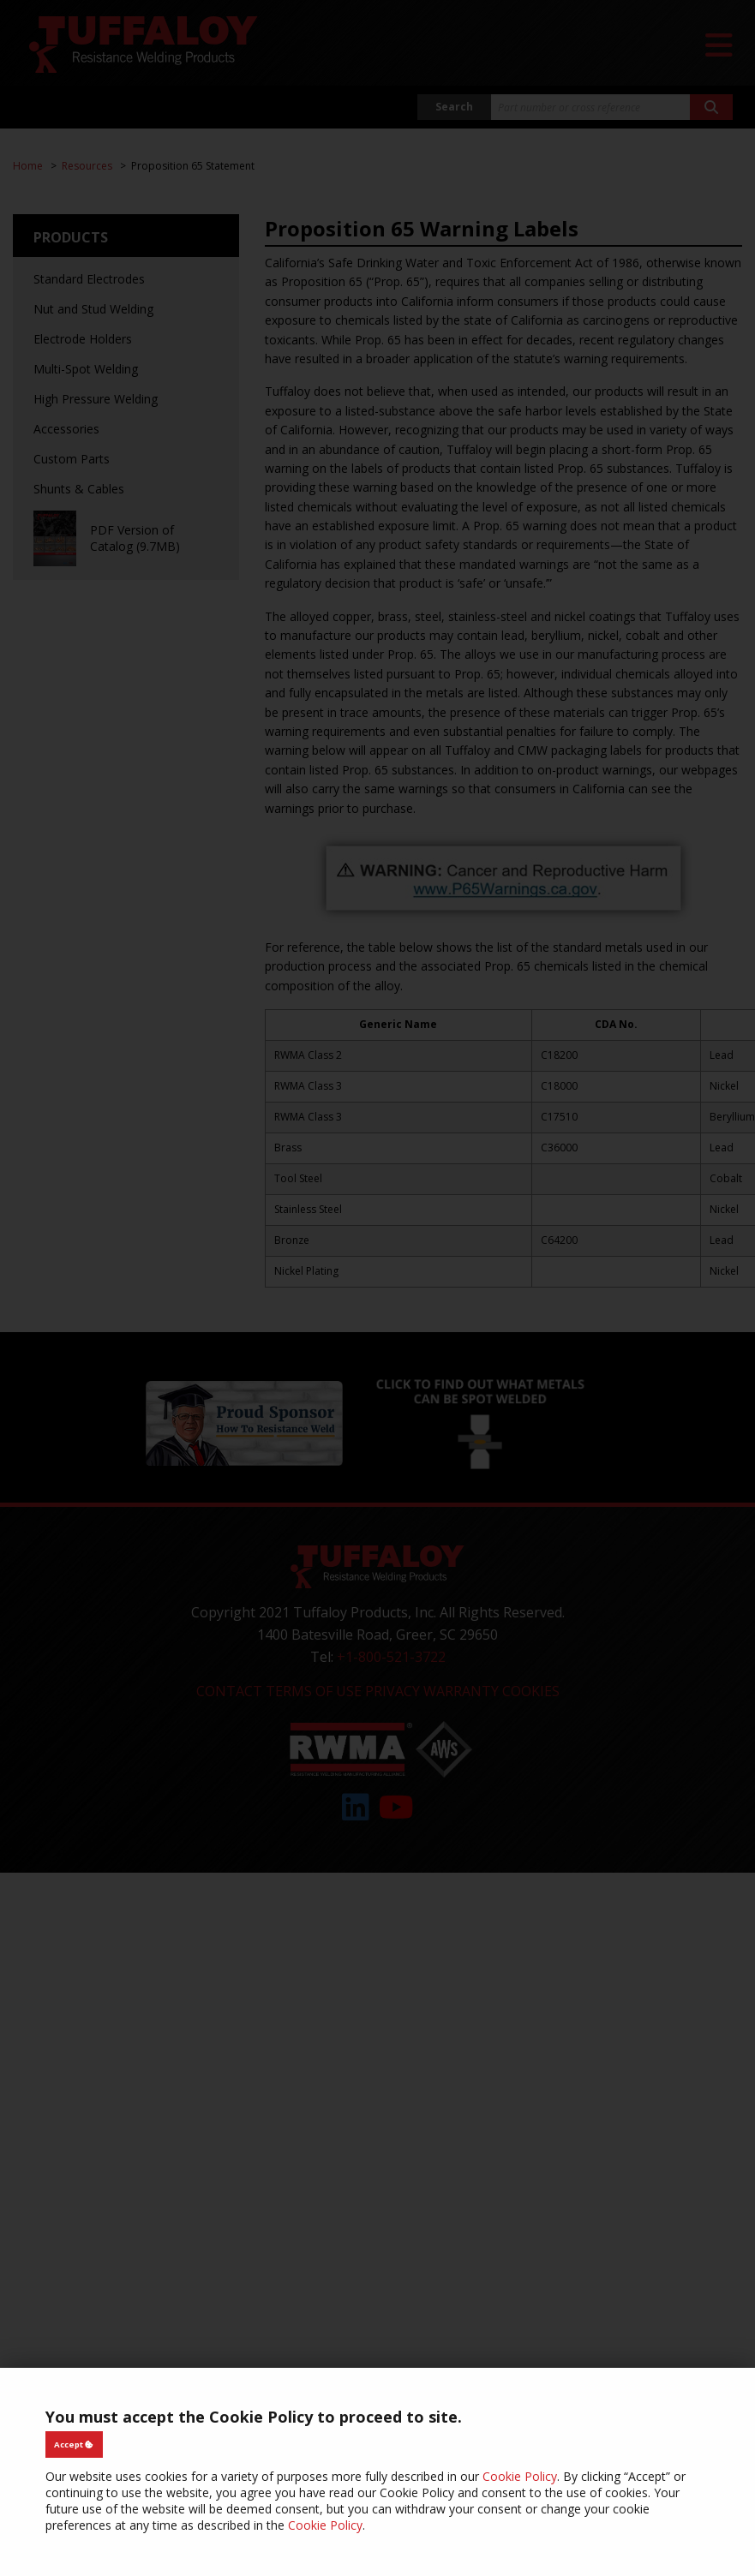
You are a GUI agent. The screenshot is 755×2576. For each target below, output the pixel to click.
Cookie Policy (519, 2476)
